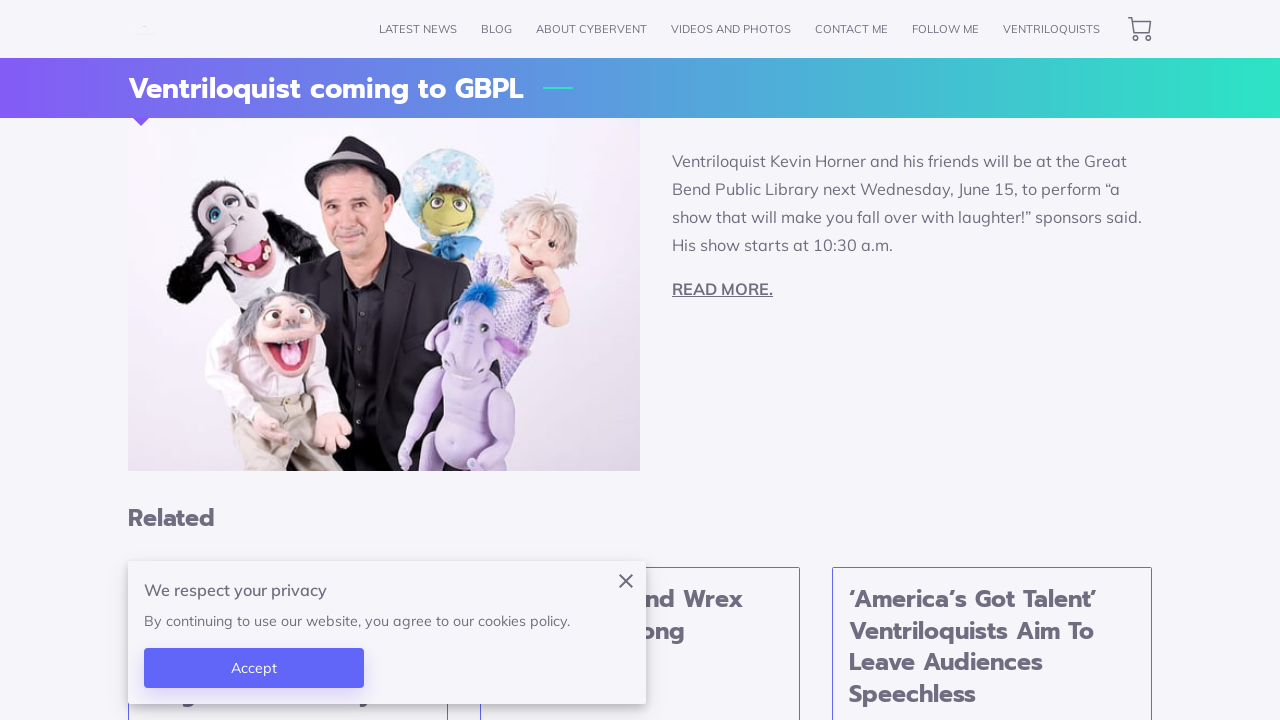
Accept (254, 668)
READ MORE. (722, 289)
